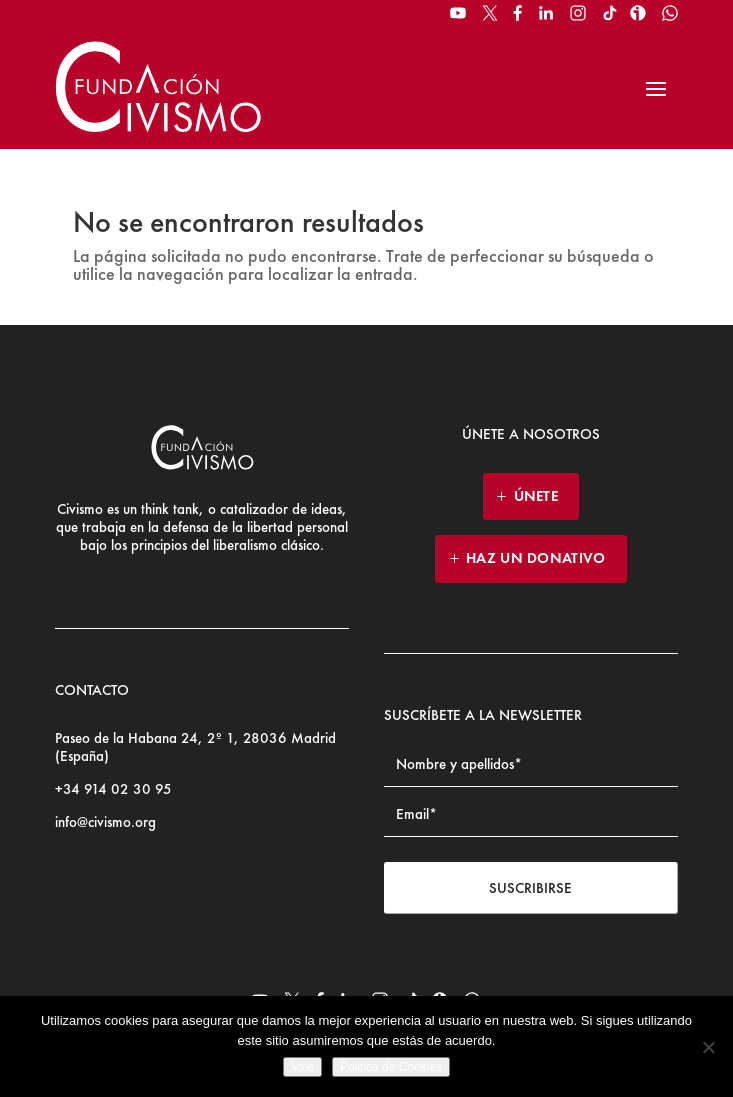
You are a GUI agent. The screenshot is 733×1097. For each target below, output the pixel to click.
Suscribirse (530, 888)
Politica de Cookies (391, 1067)
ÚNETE (536, 496)
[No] (708, 1047)
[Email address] (531, 814)
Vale (302, 1067)
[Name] (531, 764)
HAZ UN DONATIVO (536, 558)
